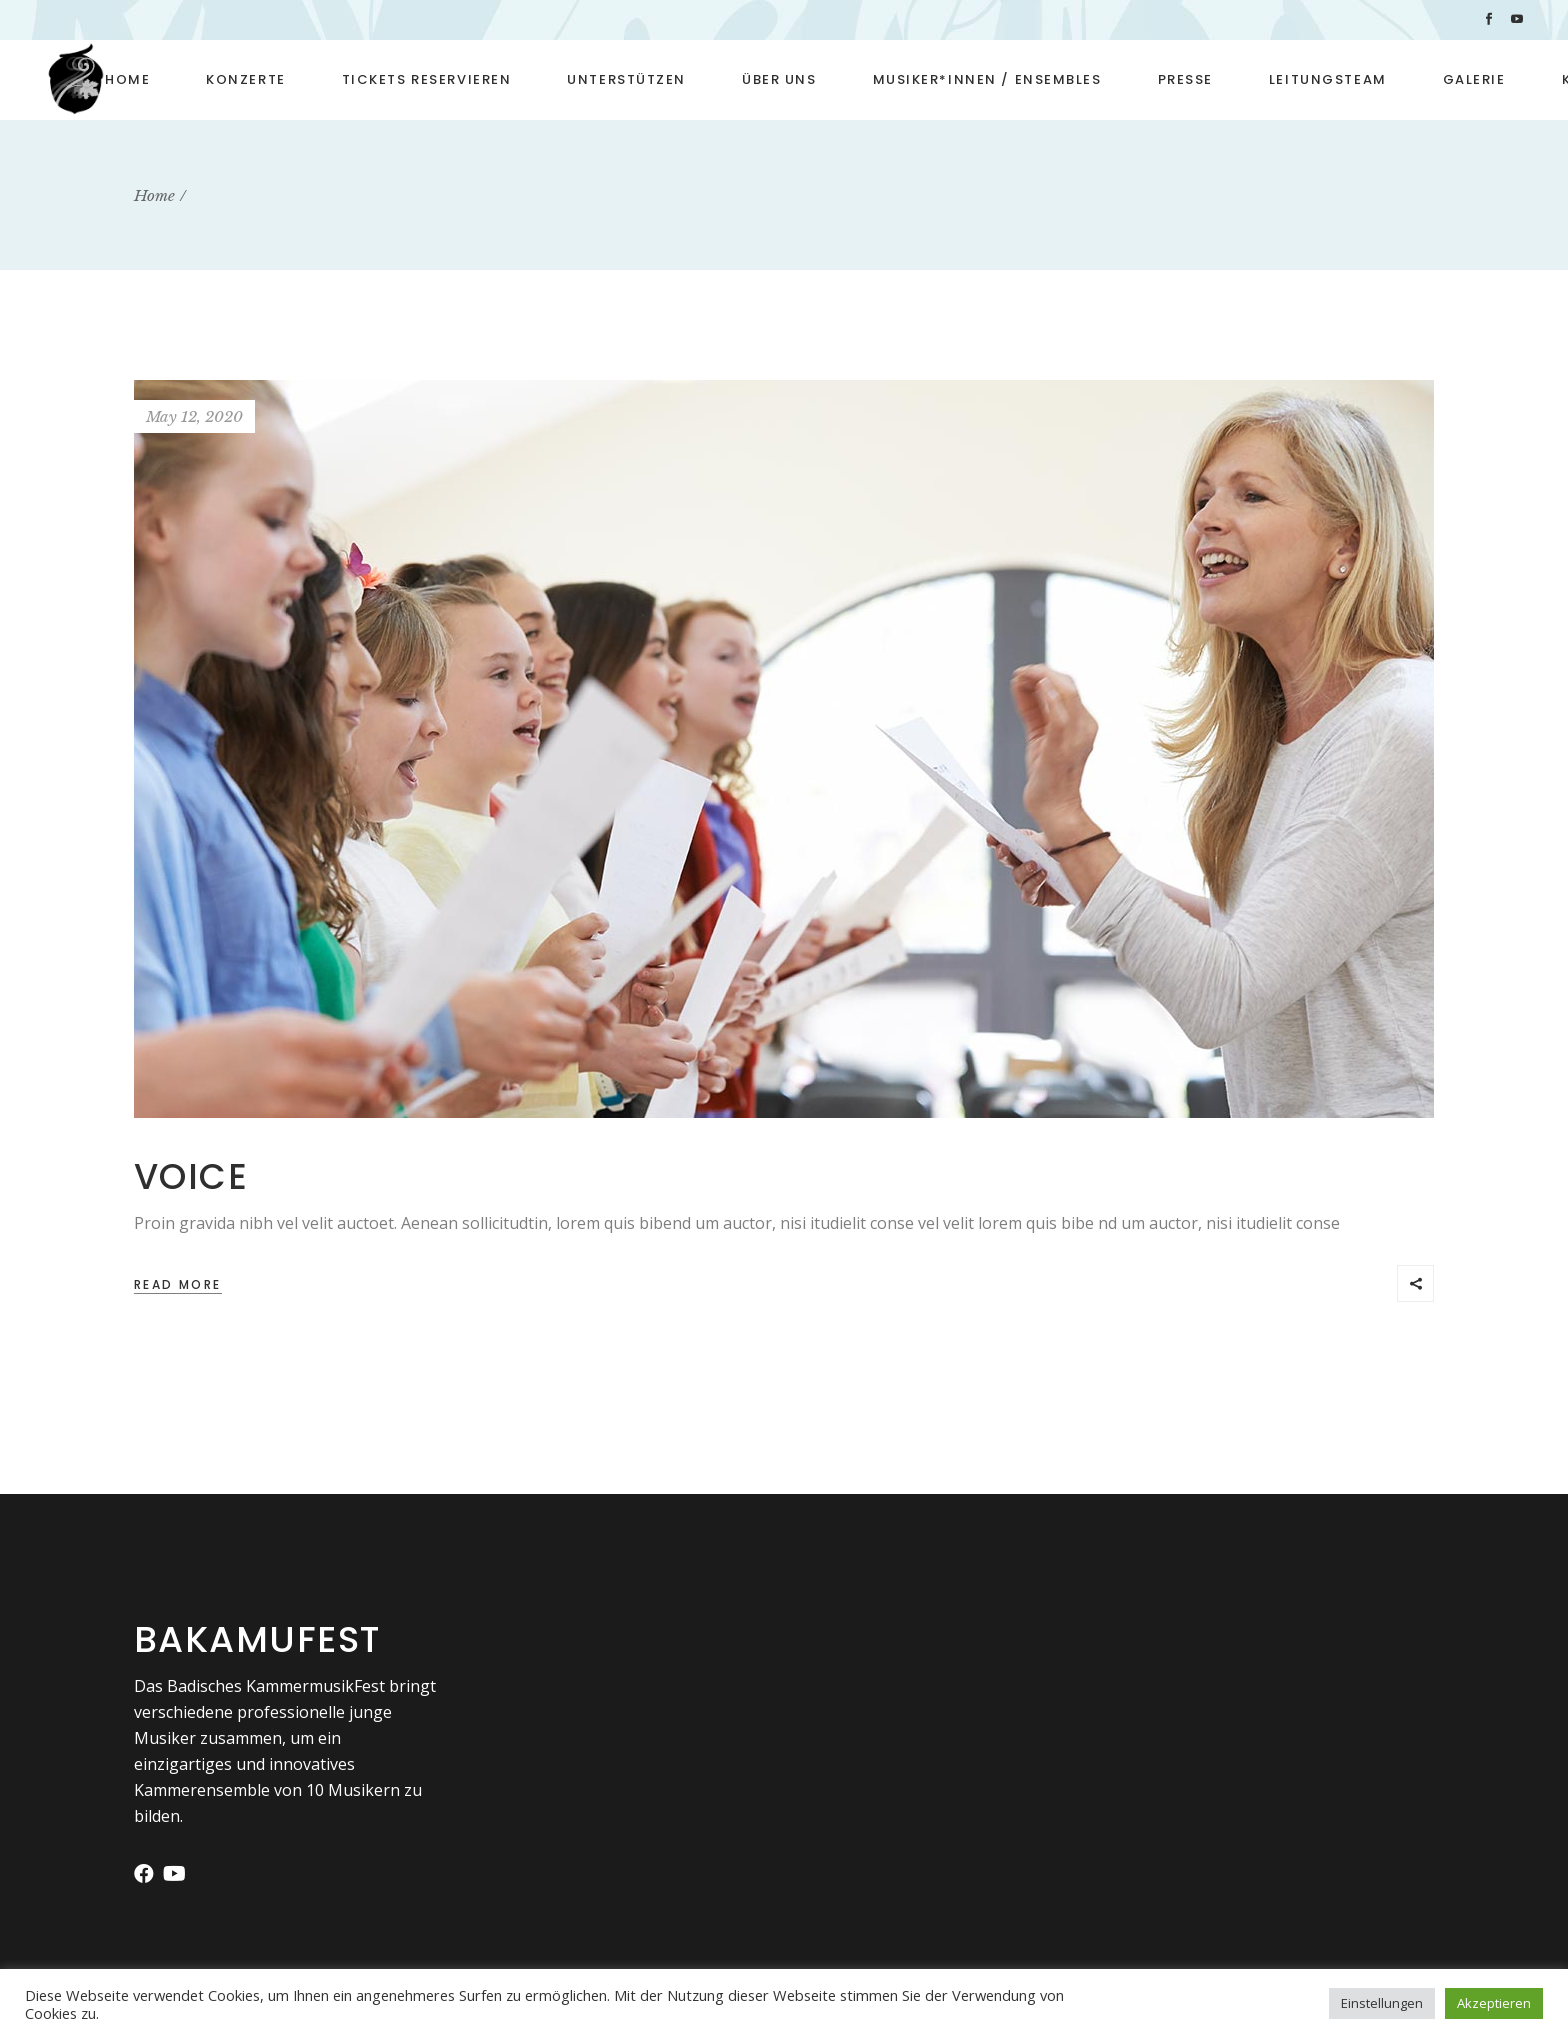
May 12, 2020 (194, 416)
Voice (191, 1176)
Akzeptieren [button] (1494, 2003)
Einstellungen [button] (1382, 2003)
